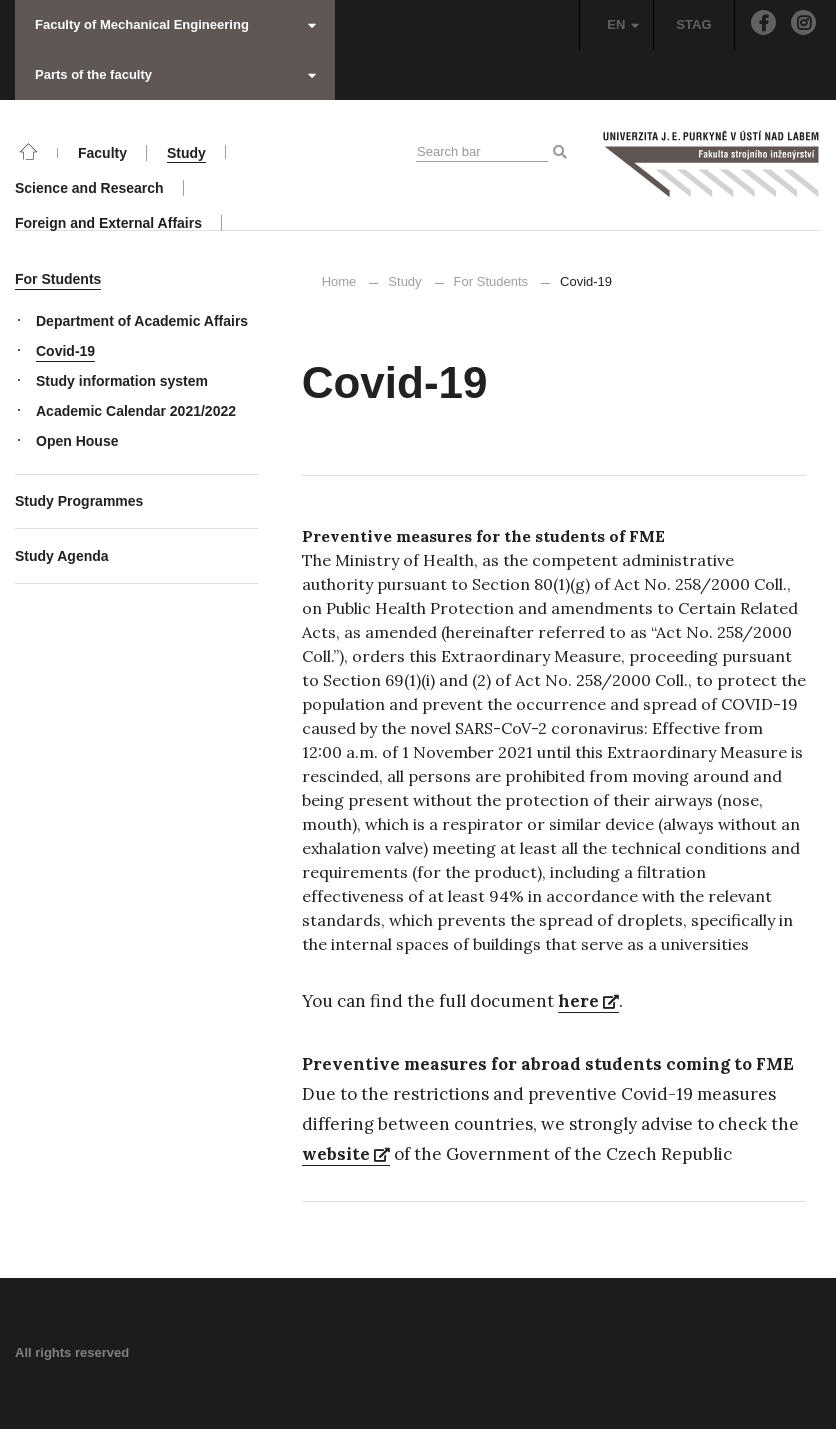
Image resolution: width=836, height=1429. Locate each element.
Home (339, 281)
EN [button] (623, 24)
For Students (491, 281)
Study (404, 281)
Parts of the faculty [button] (175, 74)
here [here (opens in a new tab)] (588, 1001)
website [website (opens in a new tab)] (346, 1154)
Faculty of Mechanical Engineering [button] (175, 24)
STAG (693, 24)
